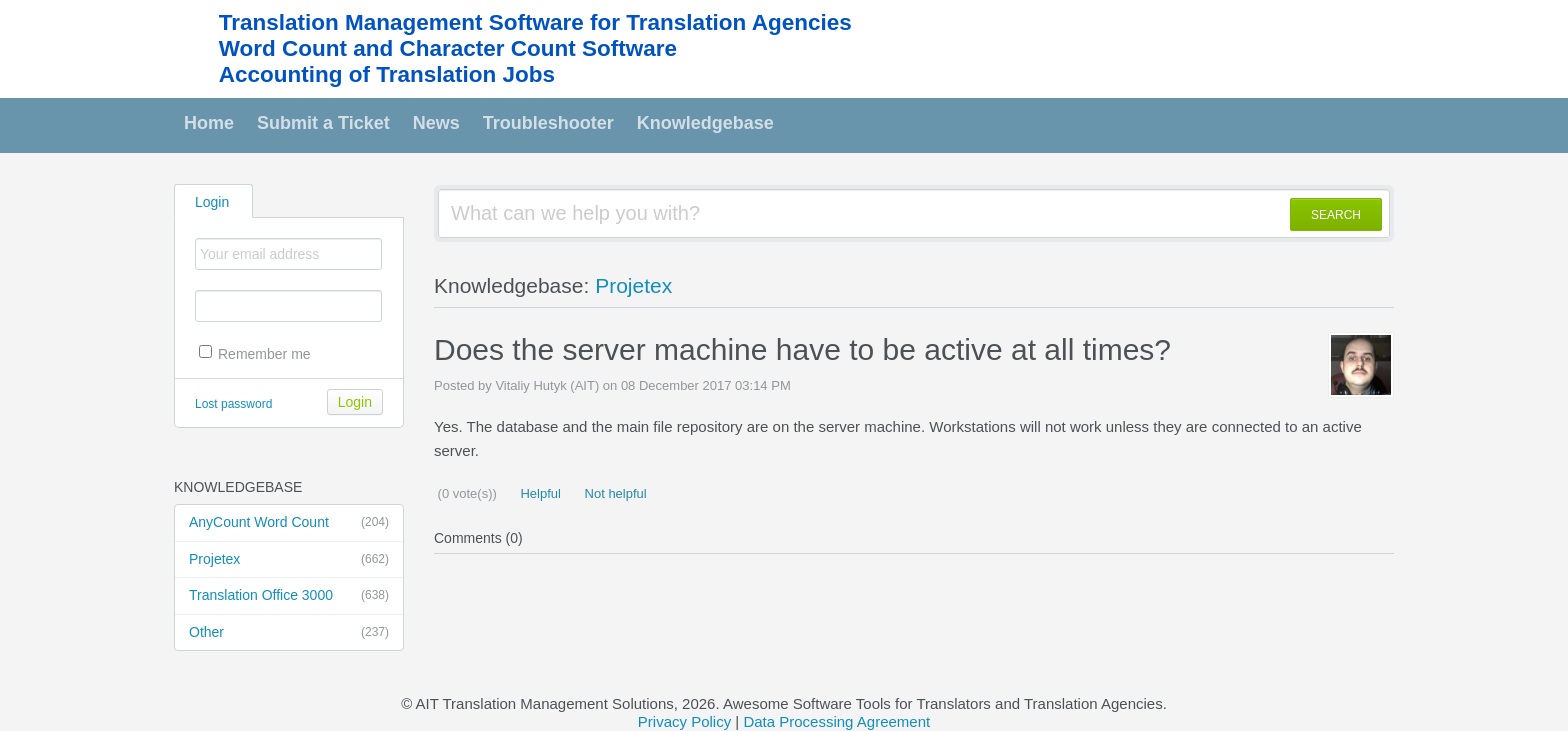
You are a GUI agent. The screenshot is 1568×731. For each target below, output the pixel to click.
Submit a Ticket (323, 123)
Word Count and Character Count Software (448, 48)
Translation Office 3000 (289, 596)
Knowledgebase (705, 123)
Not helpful (614, 493)
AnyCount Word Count (289, 523)
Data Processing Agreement (836, 721)
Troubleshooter (548, 123)
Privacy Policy (684, 721)
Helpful (539, 493)
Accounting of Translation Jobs (387, 74)
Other (289, 633)
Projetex (289, 560)
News (436, 123)
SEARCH (1336, 215)
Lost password (233, 404)
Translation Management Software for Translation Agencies (535, 22)
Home (209, 123)
